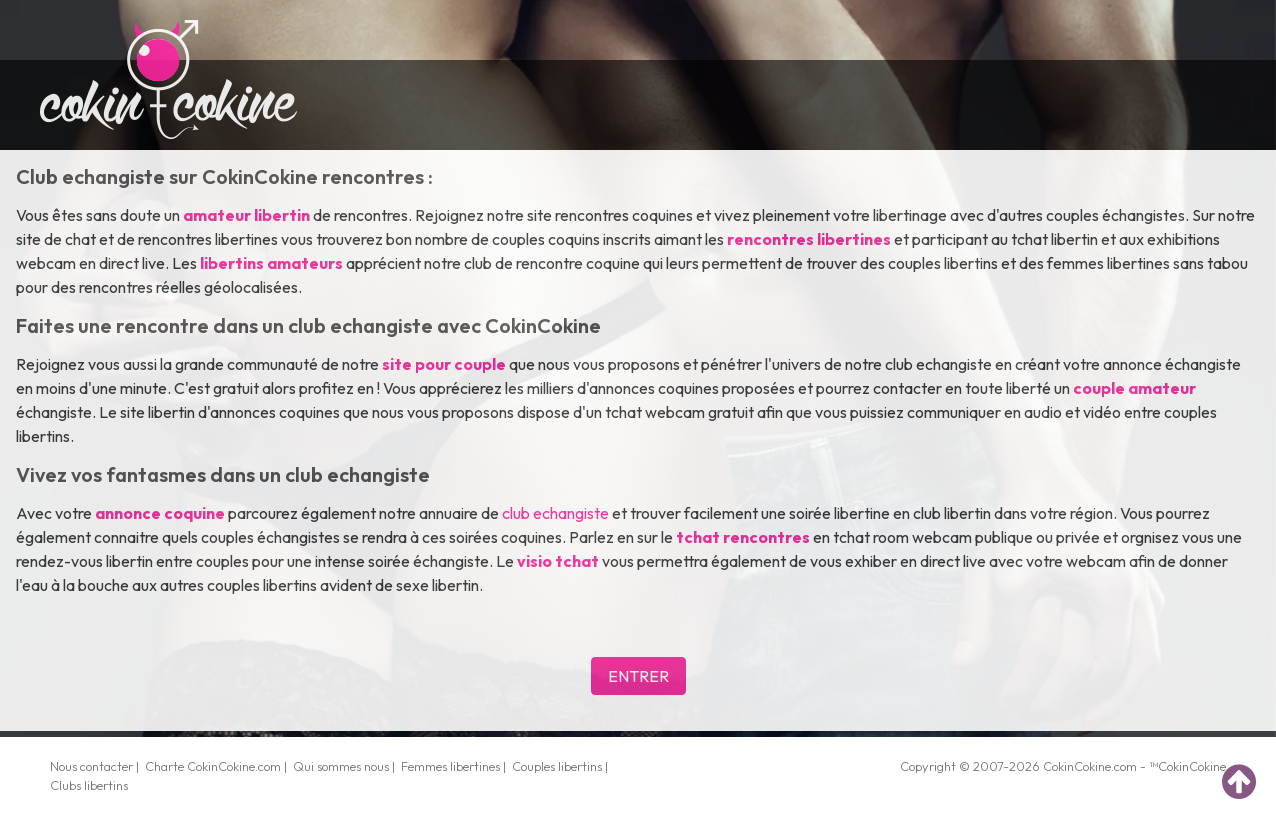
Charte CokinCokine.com (213, 766)
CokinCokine (1077, 766)
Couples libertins (557, 766)
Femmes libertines (450, 766)
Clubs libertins (89, 785)
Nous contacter (91, 766)
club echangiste (555, 513)
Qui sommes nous (341, 766)
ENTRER (638, 676)
